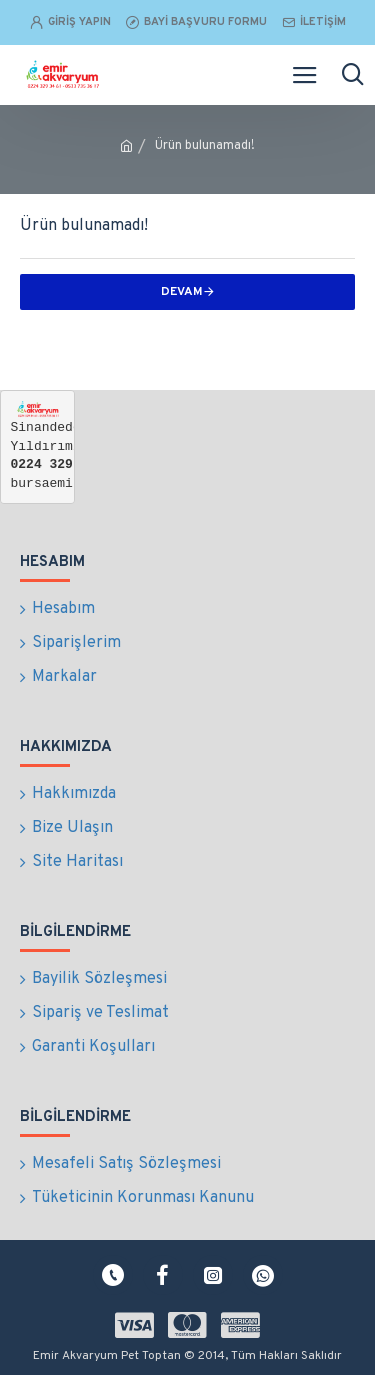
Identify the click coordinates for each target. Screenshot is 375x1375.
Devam (182, 292)
